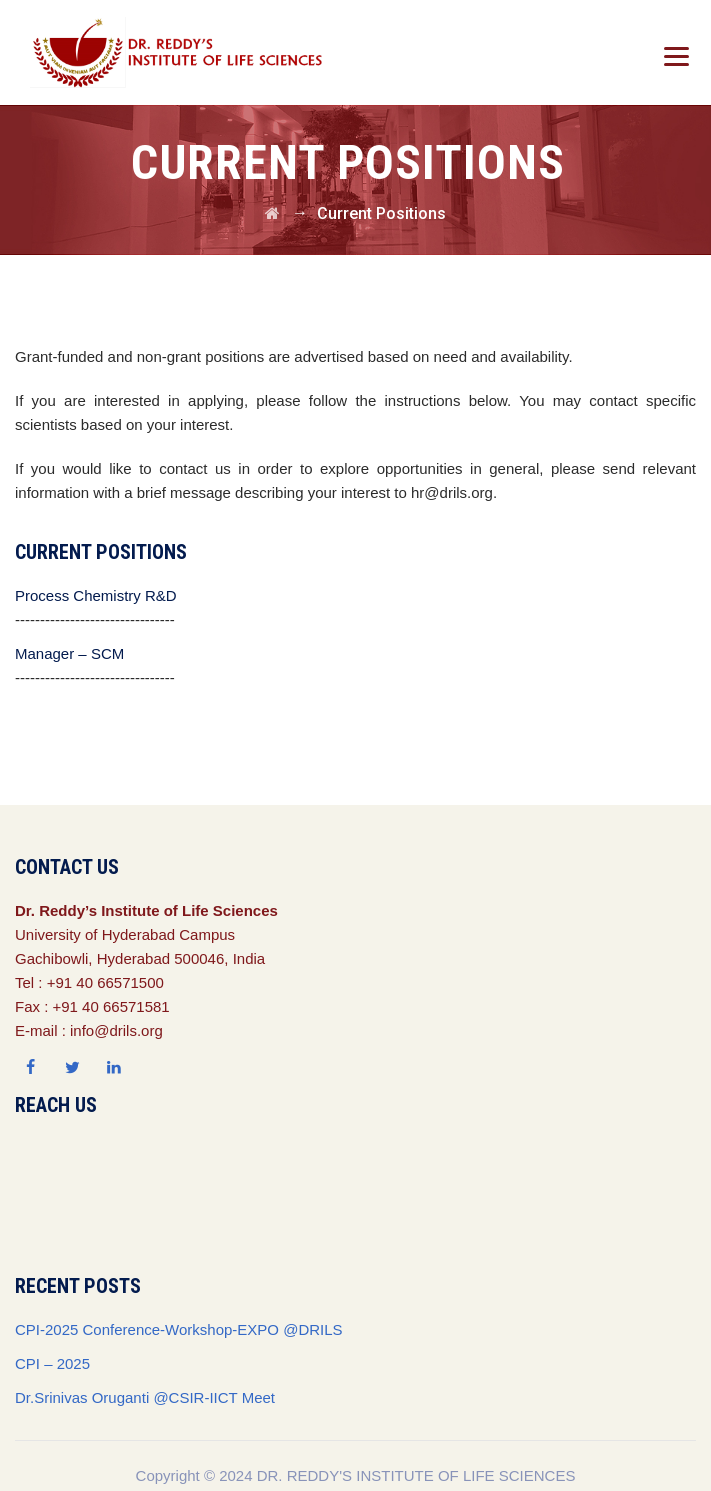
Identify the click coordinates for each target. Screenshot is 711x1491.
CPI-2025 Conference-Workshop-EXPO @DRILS (179, 1329)
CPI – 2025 (52, 1363)
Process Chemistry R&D (96, 595)
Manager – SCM (69, 653)
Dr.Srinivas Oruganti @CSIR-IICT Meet (145, 1397)
